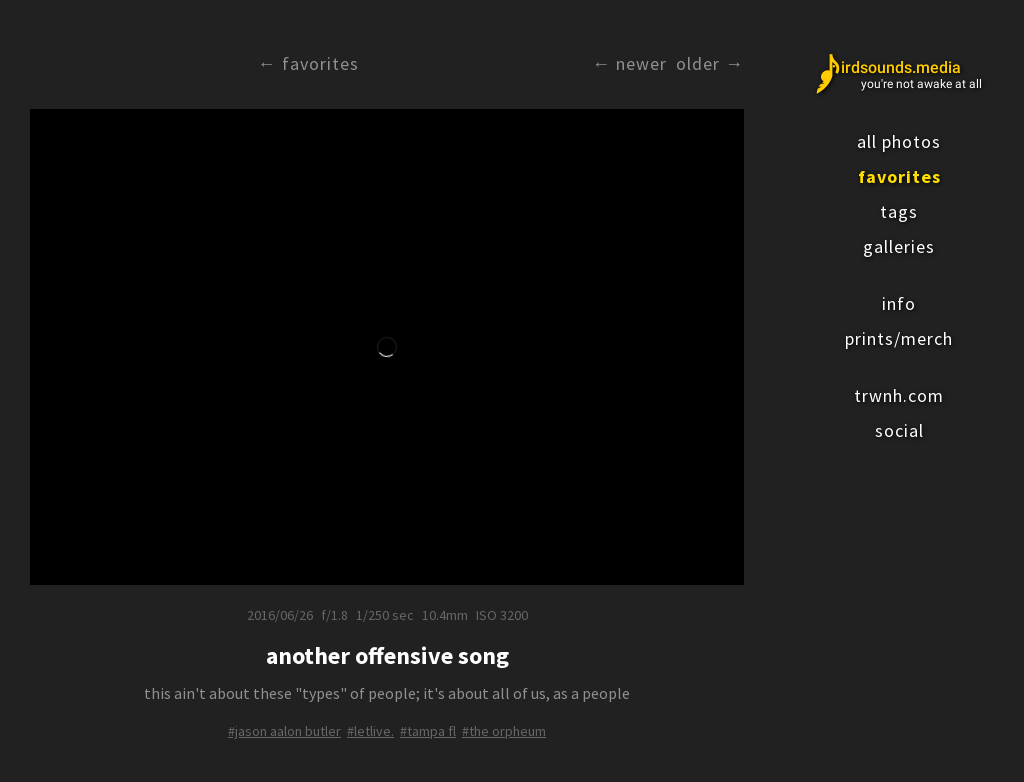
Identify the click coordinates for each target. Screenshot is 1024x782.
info (899, 303)
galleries (899, 246)
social (899, 430)
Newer (641, 63)
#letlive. (370, 731)
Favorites (320, 63)
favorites (899, 176)
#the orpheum (504, 731)
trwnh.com (899, 395)
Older (698, 63)
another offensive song (387, 655)
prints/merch (899, 338)
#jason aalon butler (284, 731)
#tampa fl (428, 731)
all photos (899, 141)
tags (899, 211)
